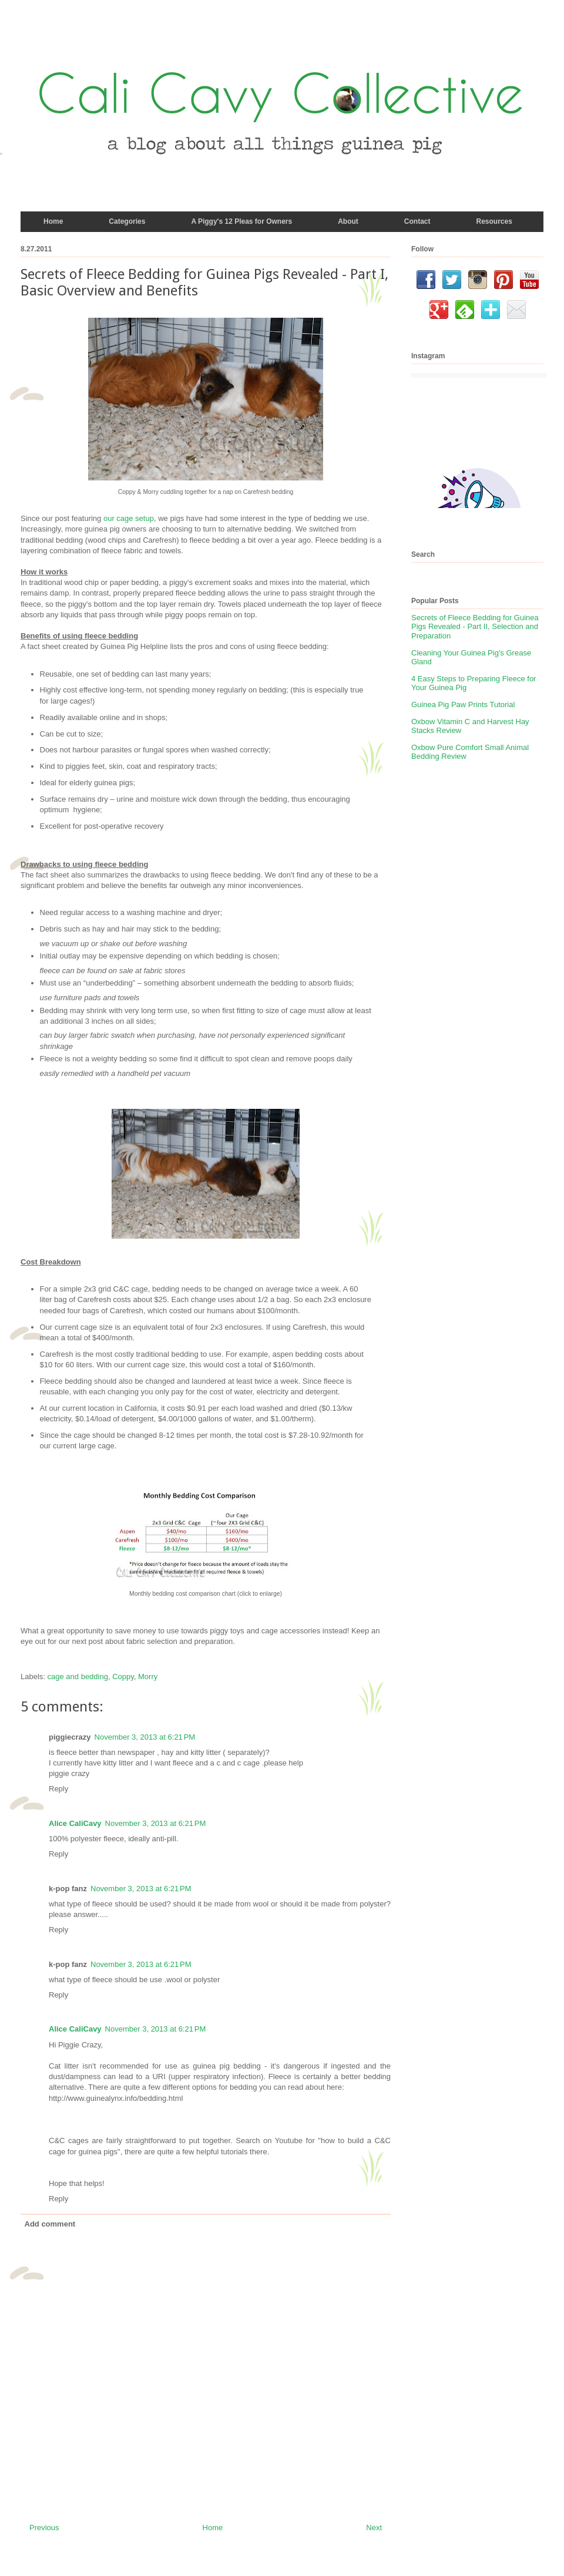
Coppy (123, 1676)
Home (213, 2527)
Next (374, 2527)
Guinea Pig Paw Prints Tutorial (463, 704)
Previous (44, 2527)
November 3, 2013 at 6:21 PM (145, 1737)
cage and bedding (78, 1676)
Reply (58, 1788)
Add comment (50, 2223)
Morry (147, 1676)
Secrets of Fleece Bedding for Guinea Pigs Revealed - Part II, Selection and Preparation (475, 626)
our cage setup (128, 518)
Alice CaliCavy (75, 1823)
